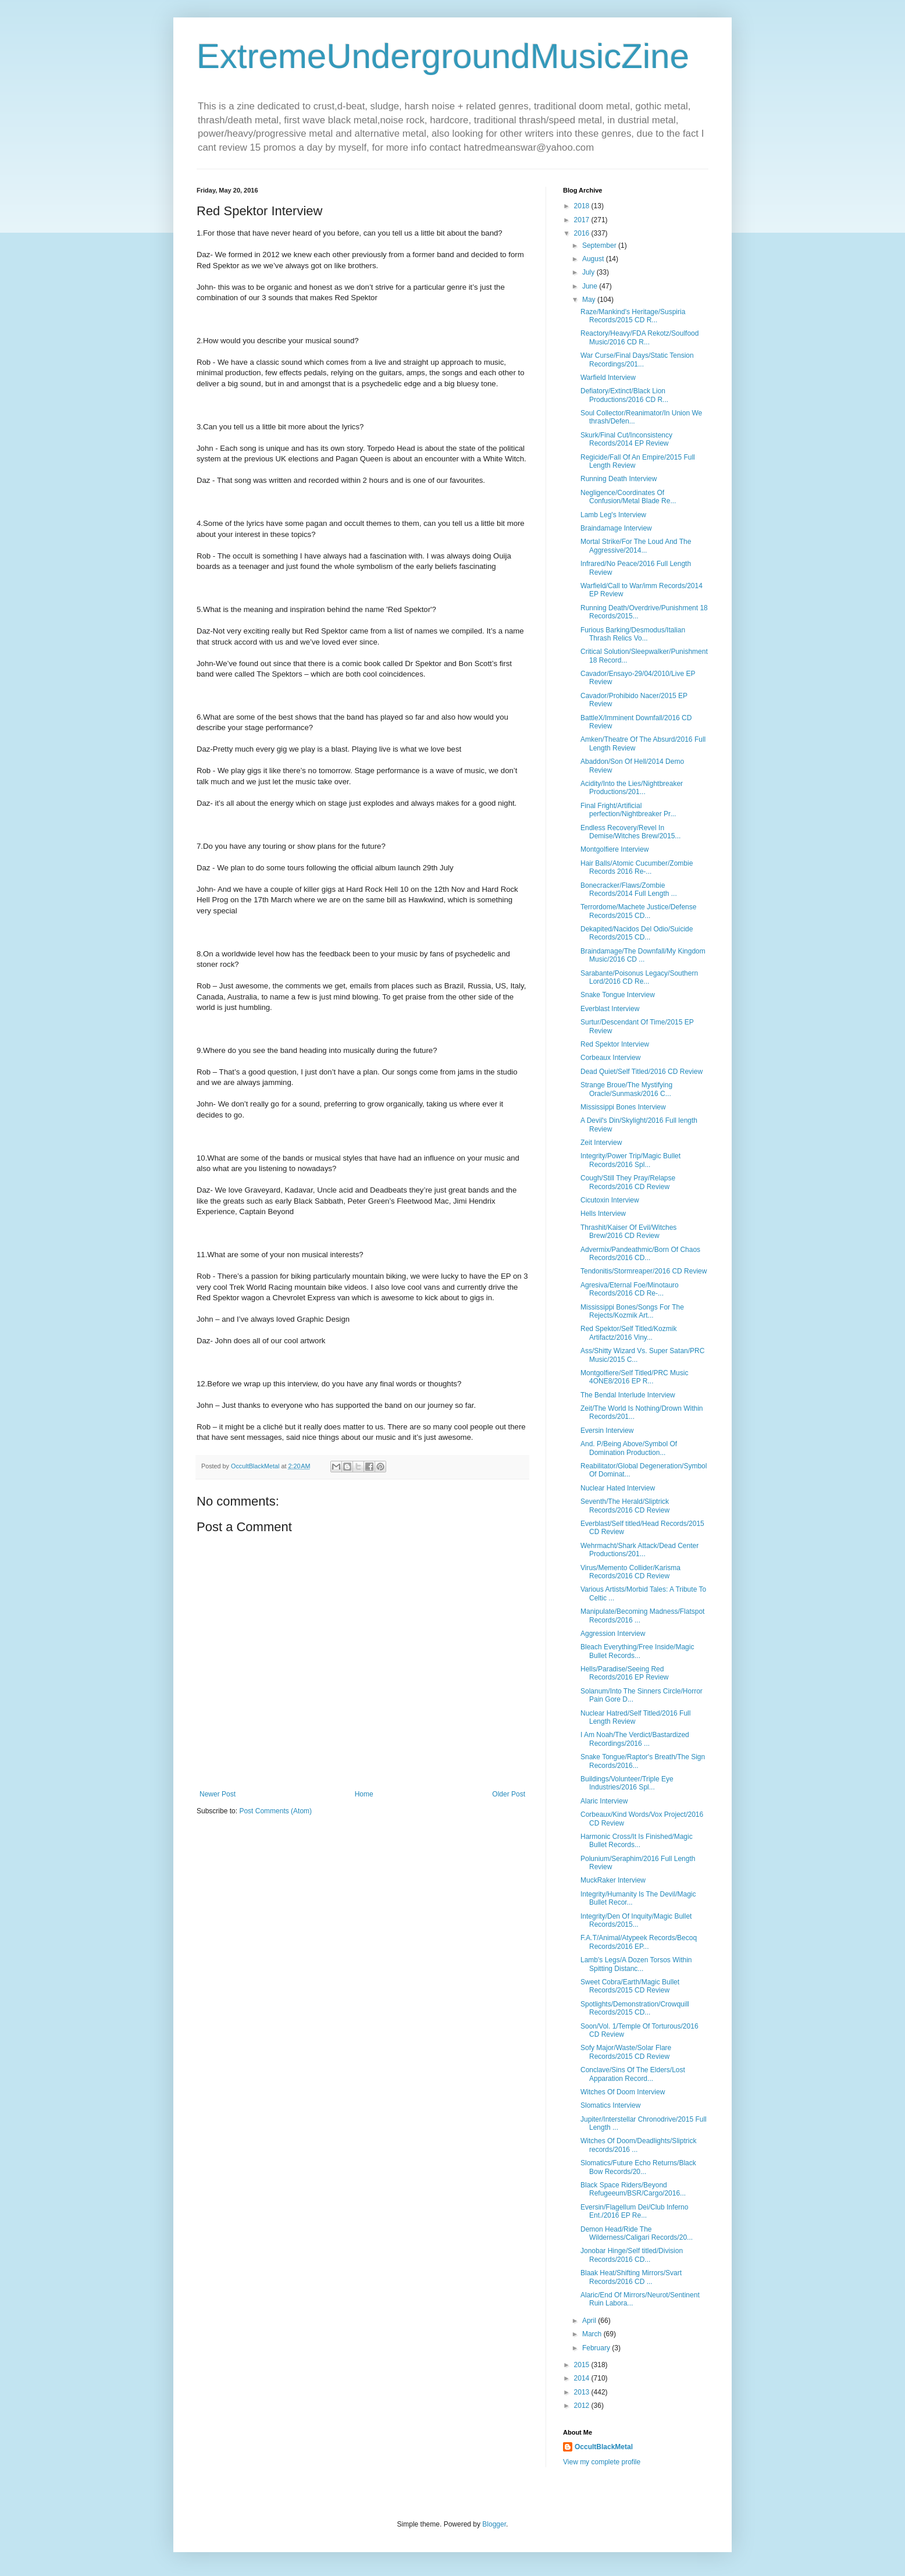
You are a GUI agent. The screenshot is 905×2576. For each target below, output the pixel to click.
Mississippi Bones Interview (623, 1107)
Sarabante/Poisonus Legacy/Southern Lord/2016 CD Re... (639, 977)
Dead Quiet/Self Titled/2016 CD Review (641, 1072)
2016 (583, 233)
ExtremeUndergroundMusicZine (443, 56)
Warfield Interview (608, 377)
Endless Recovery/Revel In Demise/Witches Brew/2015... (630, 832)
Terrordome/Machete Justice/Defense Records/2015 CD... (638, 911)
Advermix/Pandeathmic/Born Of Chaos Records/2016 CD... (640, 1254)
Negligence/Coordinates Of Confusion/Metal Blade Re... (628, 497)
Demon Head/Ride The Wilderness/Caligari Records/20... (636, 2233)
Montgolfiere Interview (614, 849)
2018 (583, 206)
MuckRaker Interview (613, 1880)
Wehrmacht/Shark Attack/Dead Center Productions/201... (639, 1550)
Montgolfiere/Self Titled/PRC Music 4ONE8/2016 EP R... (634, 1377)
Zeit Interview (601, 1142)
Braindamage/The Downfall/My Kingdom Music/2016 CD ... (643, 955)
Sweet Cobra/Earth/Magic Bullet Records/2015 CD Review (629, 1986)
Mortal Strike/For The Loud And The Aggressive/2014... (635, 546)
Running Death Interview (618, 479)
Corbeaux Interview (610, 1058)
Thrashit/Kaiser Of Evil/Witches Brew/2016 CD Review (628, 1231)
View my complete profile (601, 2462)
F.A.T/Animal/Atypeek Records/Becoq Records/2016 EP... (638, 1942)
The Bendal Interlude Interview (627, 1395)
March (593, 2334)
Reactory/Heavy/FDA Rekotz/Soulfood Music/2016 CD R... (639, 337)
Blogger (494, 2524)
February (597, 2348)
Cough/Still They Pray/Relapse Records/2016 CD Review (627, 1182)
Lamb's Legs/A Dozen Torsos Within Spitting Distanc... (636, 1964)
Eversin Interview (606, 1430)
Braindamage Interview (616, 528)
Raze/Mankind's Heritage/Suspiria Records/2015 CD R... (632, 316)
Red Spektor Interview (614, 1044)
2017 (583, 220)
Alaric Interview (604, 1801)
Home (364, 1794)
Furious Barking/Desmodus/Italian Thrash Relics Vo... (632, 634)
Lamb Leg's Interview (613, 515)
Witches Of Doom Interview (622, 2092)
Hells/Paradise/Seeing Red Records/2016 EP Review (624, 1673)
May (589, 300)
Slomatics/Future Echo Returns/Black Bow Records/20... (638, 2167)
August (594, 259)
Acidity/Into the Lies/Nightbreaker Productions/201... (631, 788)
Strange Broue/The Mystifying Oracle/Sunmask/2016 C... (626, 1089)
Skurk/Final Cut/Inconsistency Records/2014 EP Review (626, 439)
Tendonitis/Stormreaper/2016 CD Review (643, 1271)
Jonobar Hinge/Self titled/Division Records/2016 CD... (631, 2255)
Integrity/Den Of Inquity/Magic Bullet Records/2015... (636, 1920)
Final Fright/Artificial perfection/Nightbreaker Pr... (628, 810)
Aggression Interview (612, 1633)
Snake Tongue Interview (617, 995)
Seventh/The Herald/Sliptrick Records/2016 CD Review (624, 1505)
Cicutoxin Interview (609, 1200)
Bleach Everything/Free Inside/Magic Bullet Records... (637, 1651)
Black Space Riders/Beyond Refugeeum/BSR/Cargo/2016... (633, 2189)
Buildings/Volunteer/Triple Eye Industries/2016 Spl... (627, 1783)
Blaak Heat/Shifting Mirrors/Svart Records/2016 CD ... (631, 2277)
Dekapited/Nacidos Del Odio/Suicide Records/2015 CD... (636, 933)
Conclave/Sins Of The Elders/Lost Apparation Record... (632, 2074)
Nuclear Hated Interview (617, 1488)
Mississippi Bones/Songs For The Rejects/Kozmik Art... (632, 1311)
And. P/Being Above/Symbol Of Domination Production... (628, 1448)
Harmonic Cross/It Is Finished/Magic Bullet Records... (636, 1841)
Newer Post (217, 1794)
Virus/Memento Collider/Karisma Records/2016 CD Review (630, 1572)
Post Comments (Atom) (275, 1811)
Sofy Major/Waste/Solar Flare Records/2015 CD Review (625, 2052)
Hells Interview (603, 1213)
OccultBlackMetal (604, 2447)
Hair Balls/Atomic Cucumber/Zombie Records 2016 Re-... (636, 867)
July (589, 272)
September (600, 245)
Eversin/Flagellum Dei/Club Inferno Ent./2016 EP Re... (634, 2211)
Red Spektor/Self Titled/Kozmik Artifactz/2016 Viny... (628, 1333)
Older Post (508, 1794)
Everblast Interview (609, 1009)
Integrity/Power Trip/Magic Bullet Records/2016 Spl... (630, 1160)
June (590, 286)
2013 (583, 2392)
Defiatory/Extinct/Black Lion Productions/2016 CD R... (624, 395)
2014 (583, 2378)
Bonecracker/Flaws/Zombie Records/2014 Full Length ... (628, 889)
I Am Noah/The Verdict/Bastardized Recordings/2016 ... (634, 1739)
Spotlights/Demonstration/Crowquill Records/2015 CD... (634, 2008)
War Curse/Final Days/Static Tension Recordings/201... (637, 359)
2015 (583, 2365)
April (590, 2321)
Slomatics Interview (610, 2105)
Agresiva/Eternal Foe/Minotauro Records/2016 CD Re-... (629, 1289)
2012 (583, 2405)
